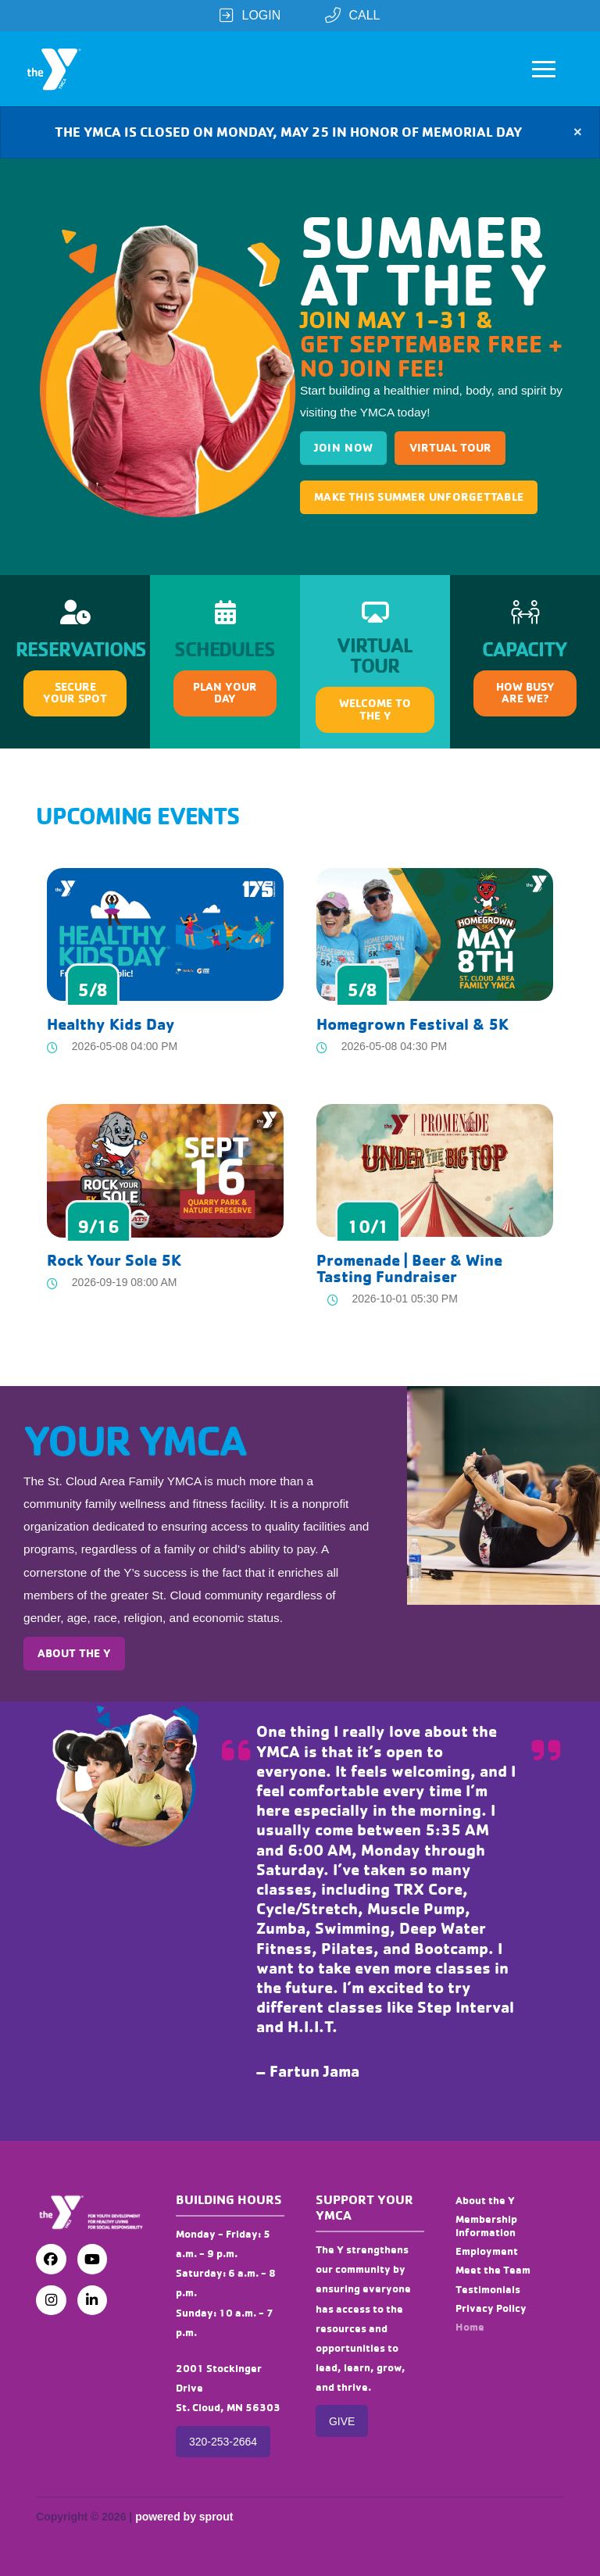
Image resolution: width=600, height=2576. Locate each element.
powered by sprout (184, 2516)
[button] (543, 69)
